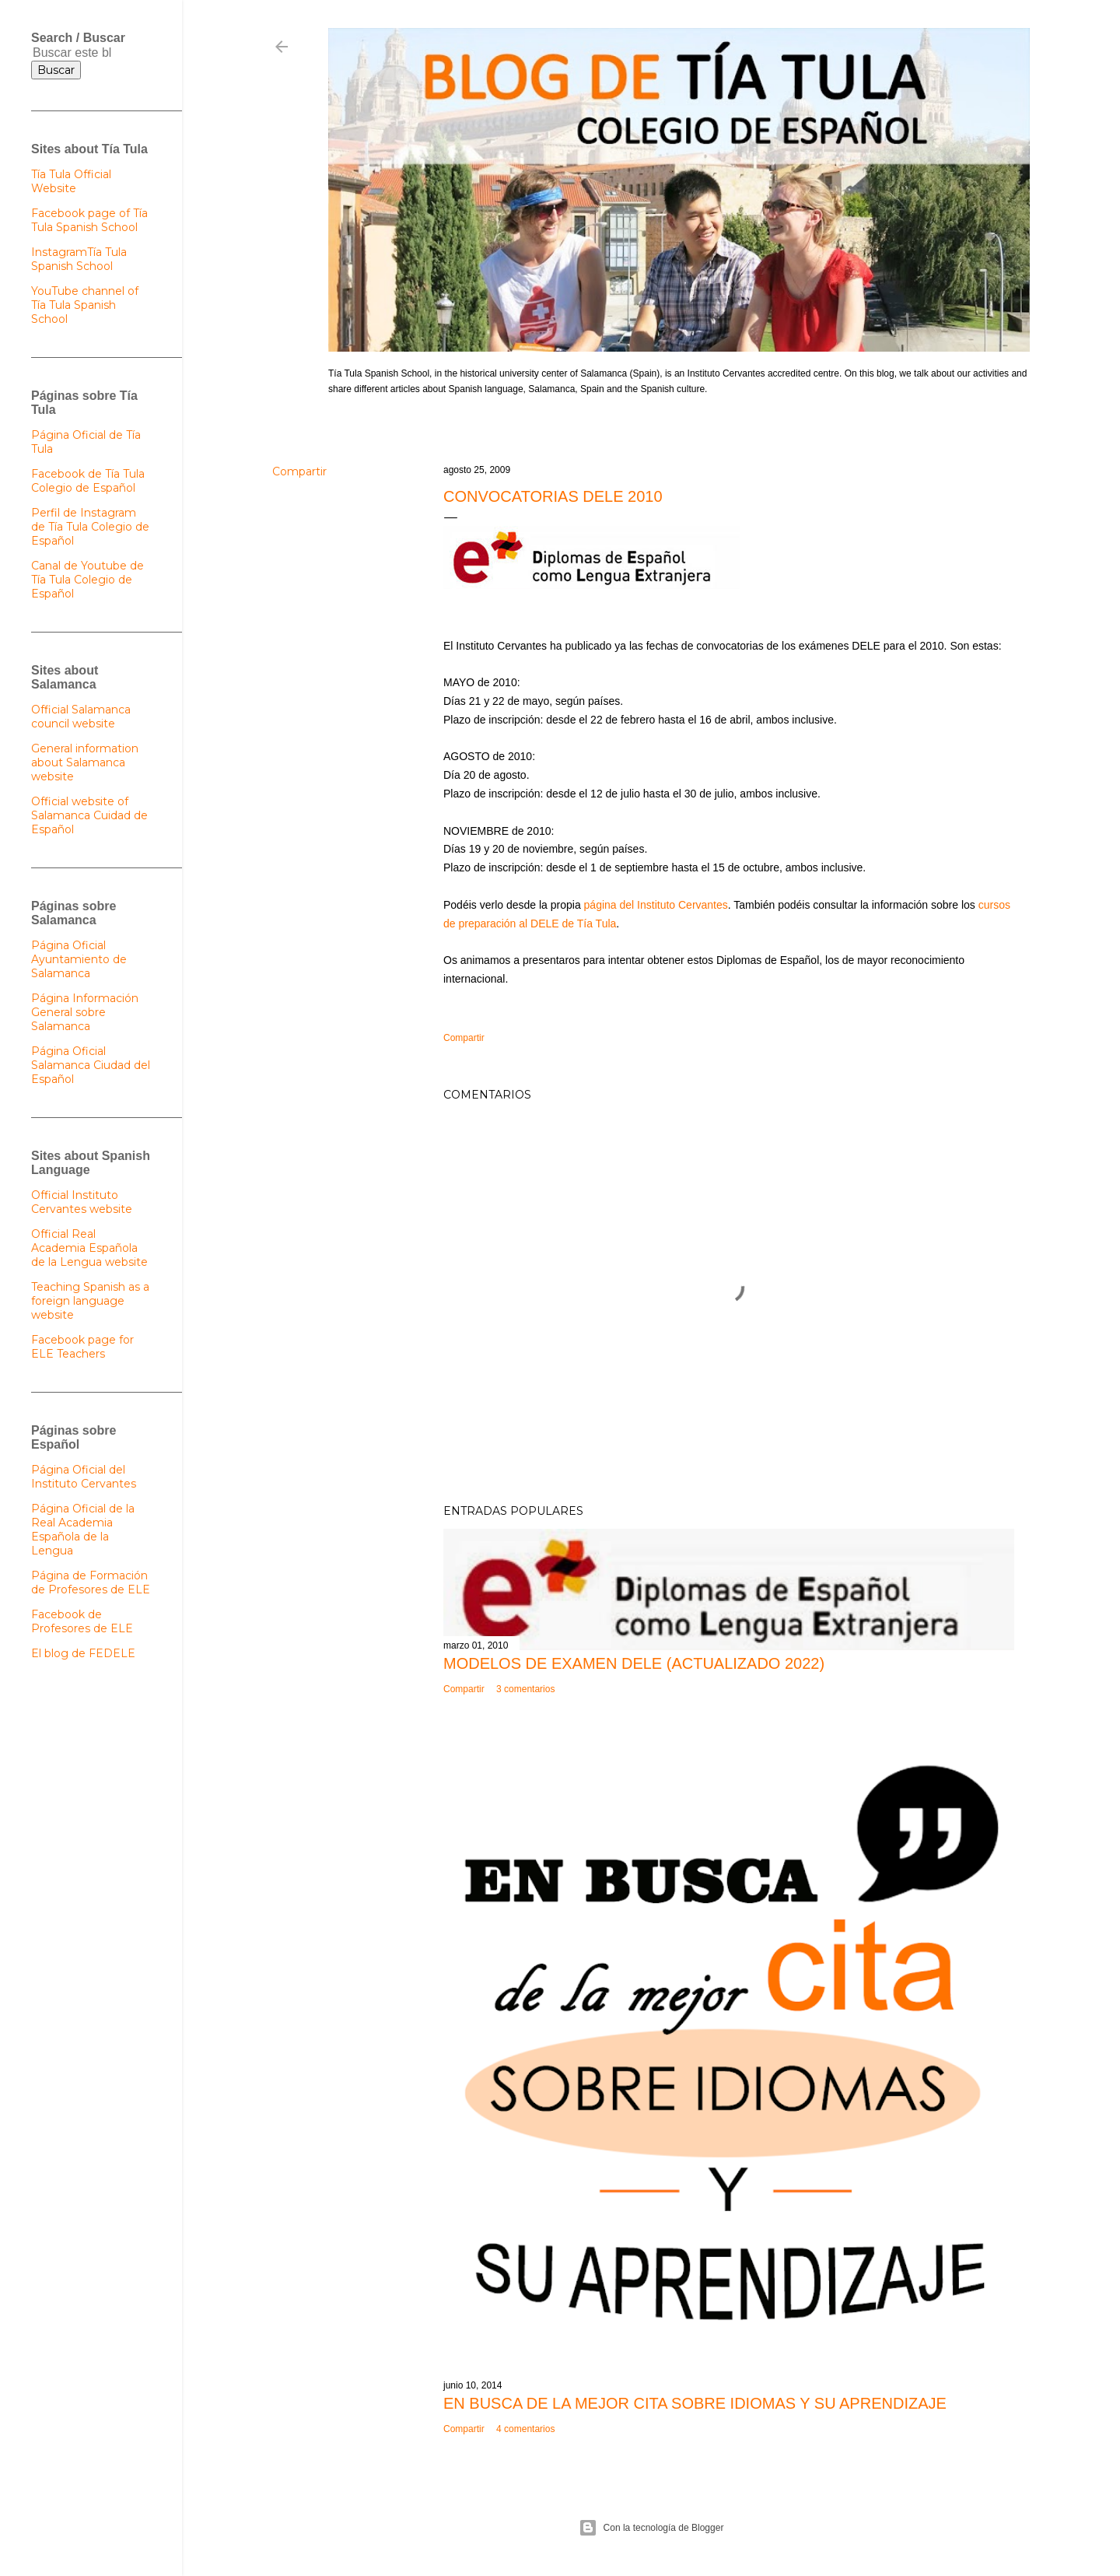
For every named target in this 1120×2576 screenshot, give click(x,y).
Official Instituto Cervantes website (81, 1202)
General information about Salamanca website (84, 762)
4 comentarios (525, 2429)
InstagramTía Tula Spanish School (79, 259)
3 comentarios (525, 1689)
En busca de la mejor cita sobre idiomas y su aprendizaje (695, 2403)
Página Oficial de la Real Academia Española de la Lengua (83, 1530)
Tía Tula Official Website (71, 181)
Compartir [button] (299, 471)
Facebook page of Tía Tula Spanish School (89, 220)
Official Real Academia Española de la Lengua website (89, 1248)
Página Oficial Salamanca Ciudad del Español (90, 1065)
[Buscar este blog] (72, 53)
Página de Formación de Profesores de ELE (90, 1582)
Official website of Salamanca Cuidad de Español (89, 815)
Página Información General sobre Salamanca (84, 1012)
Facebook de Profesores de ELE (82, 1621)
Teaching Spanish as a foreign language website (90, 1301)
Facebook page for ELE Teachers (82, 1347)
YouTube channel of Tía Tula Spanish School (84, 305)
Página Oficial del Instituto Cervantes (83, 1477)
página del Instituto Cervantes (656, 905)
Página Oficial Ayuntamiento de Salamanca (79, 959)
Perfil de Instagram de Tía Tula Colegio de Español (90, 527)
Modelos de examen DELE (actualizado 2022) (633, 1663)
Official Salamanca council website (81, 717)
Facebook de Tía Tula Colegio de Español (88, 481)
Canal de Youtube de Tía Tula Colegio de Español (87, 580)
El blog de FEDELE (83, 1653)
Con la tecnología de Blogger (651, 2527)
